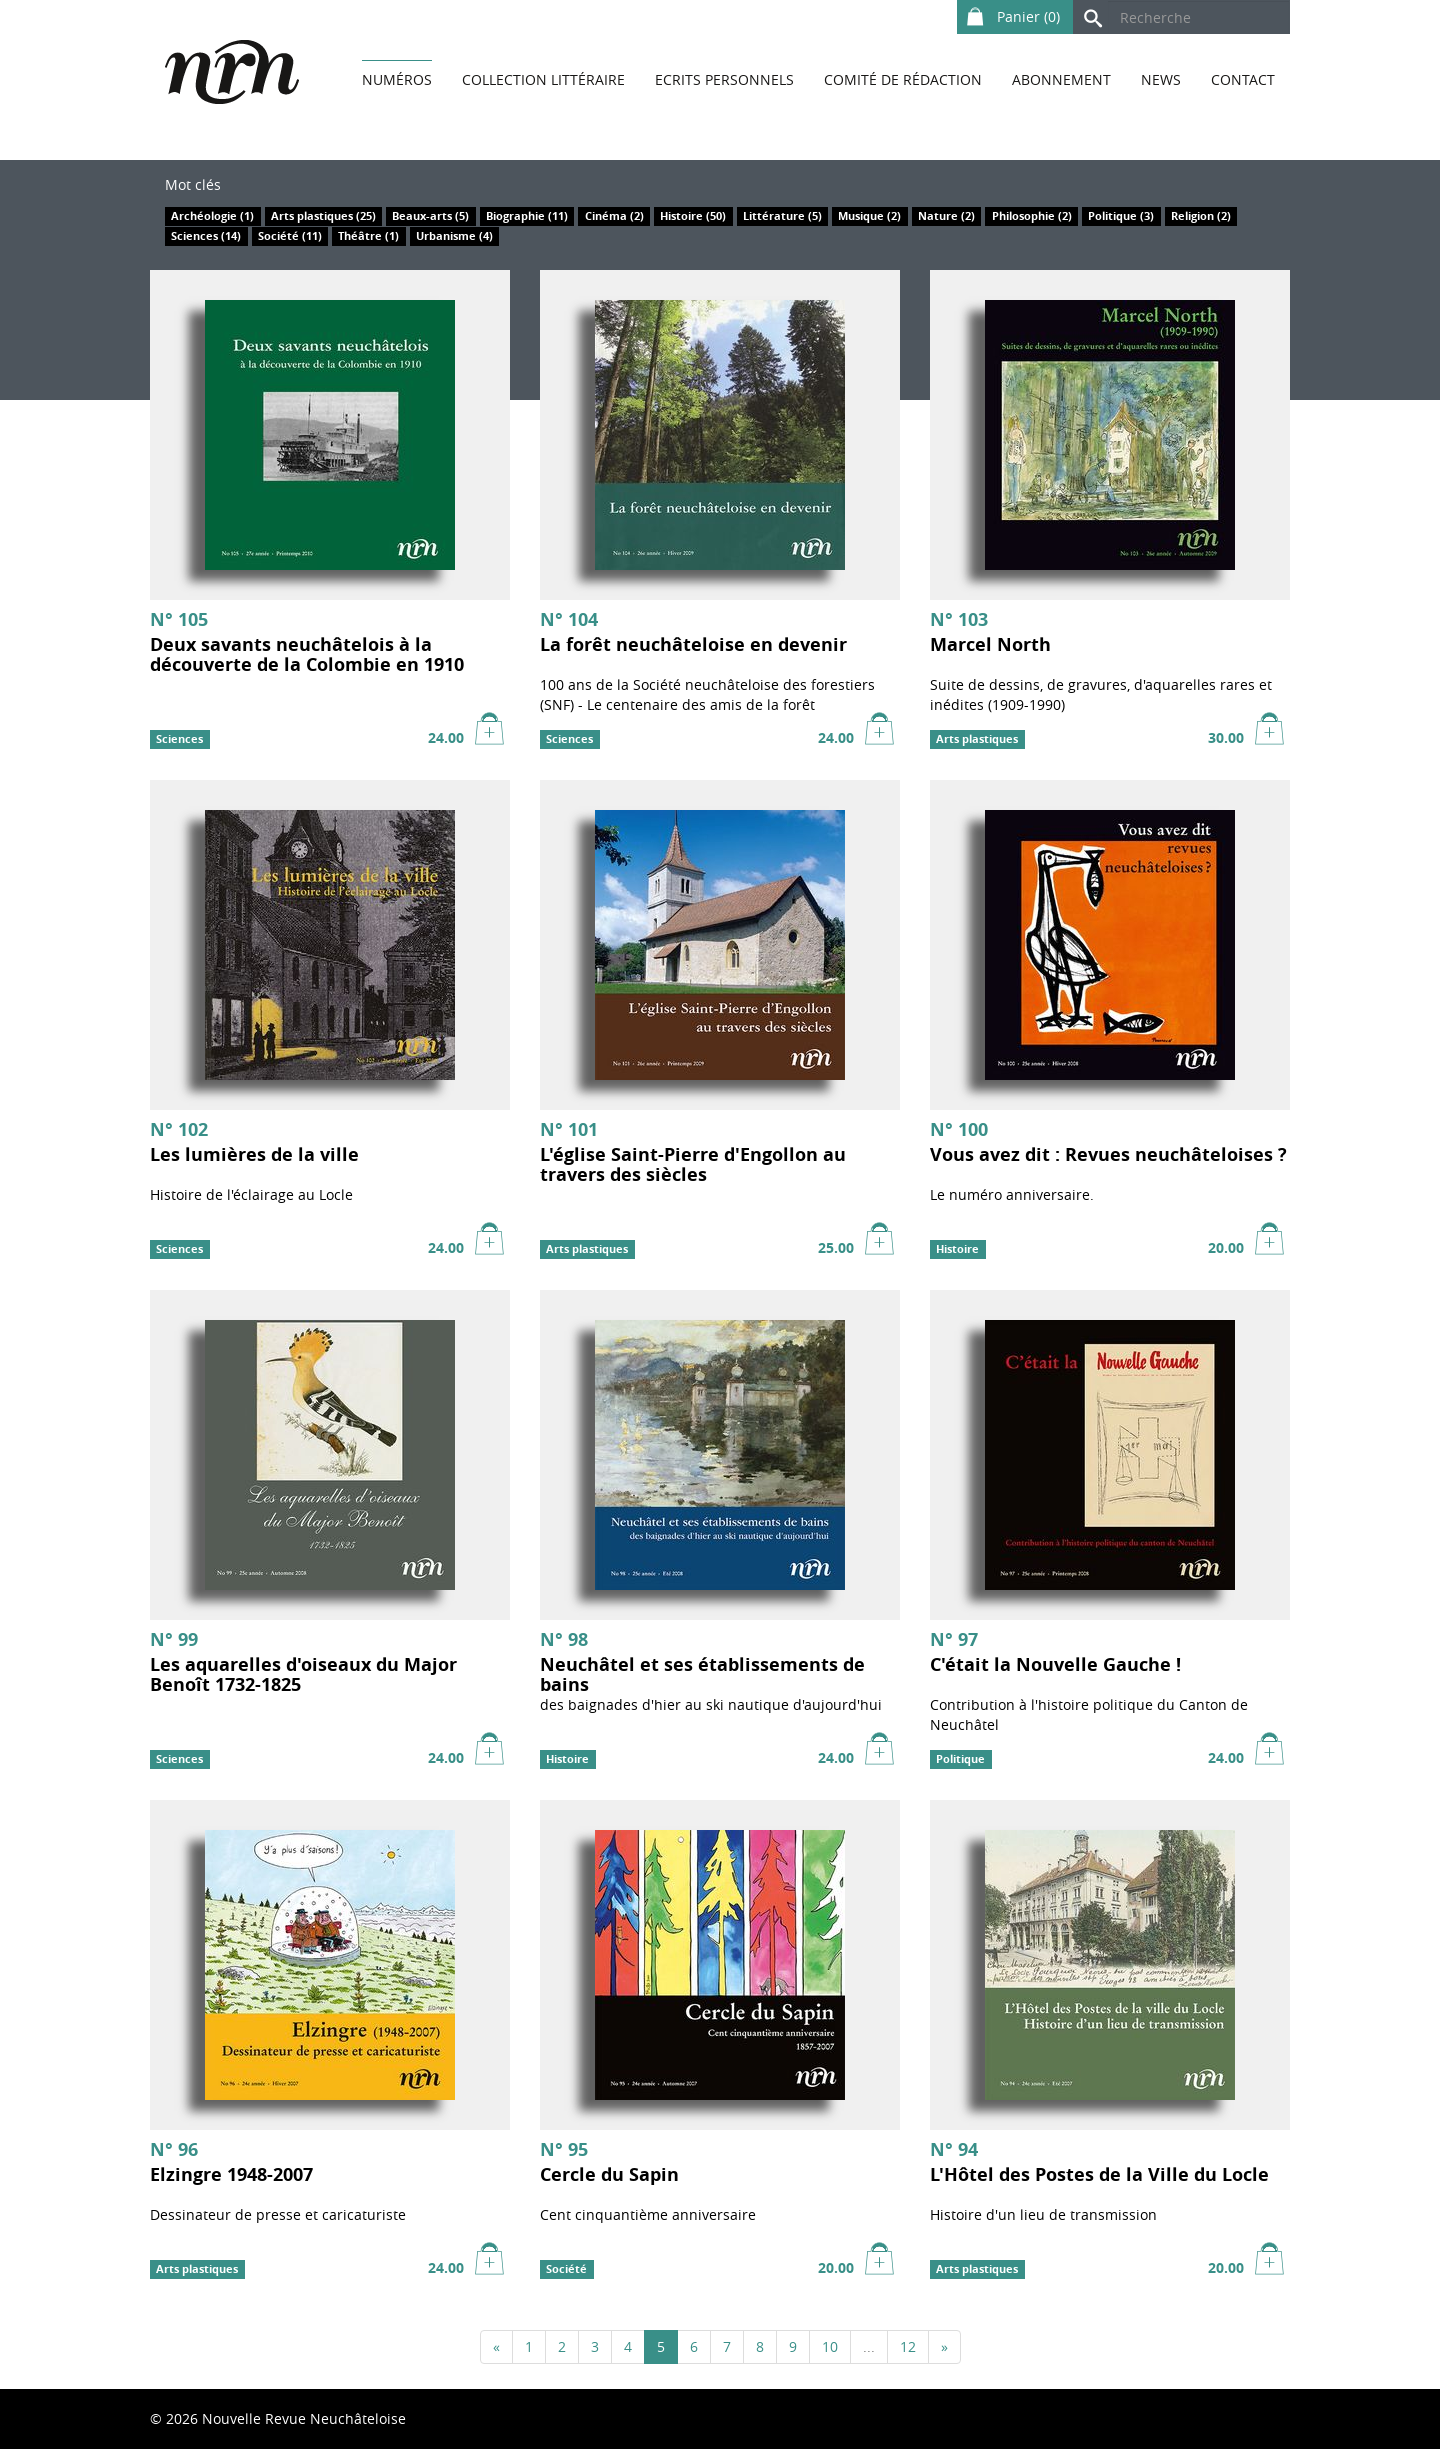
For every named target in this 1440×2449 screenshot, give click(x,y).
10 (830, 2346)
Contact (1243, 79)
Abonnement (1061, 79)
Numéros (397, 79)
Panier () (1010, 13)
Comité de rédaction (903, 79)
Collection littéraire (543, 79)
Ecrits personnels (724, 79)
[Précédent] (496, 2347)
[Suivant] (944, 2347)
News (1161, 79)
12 (908, 2346)
